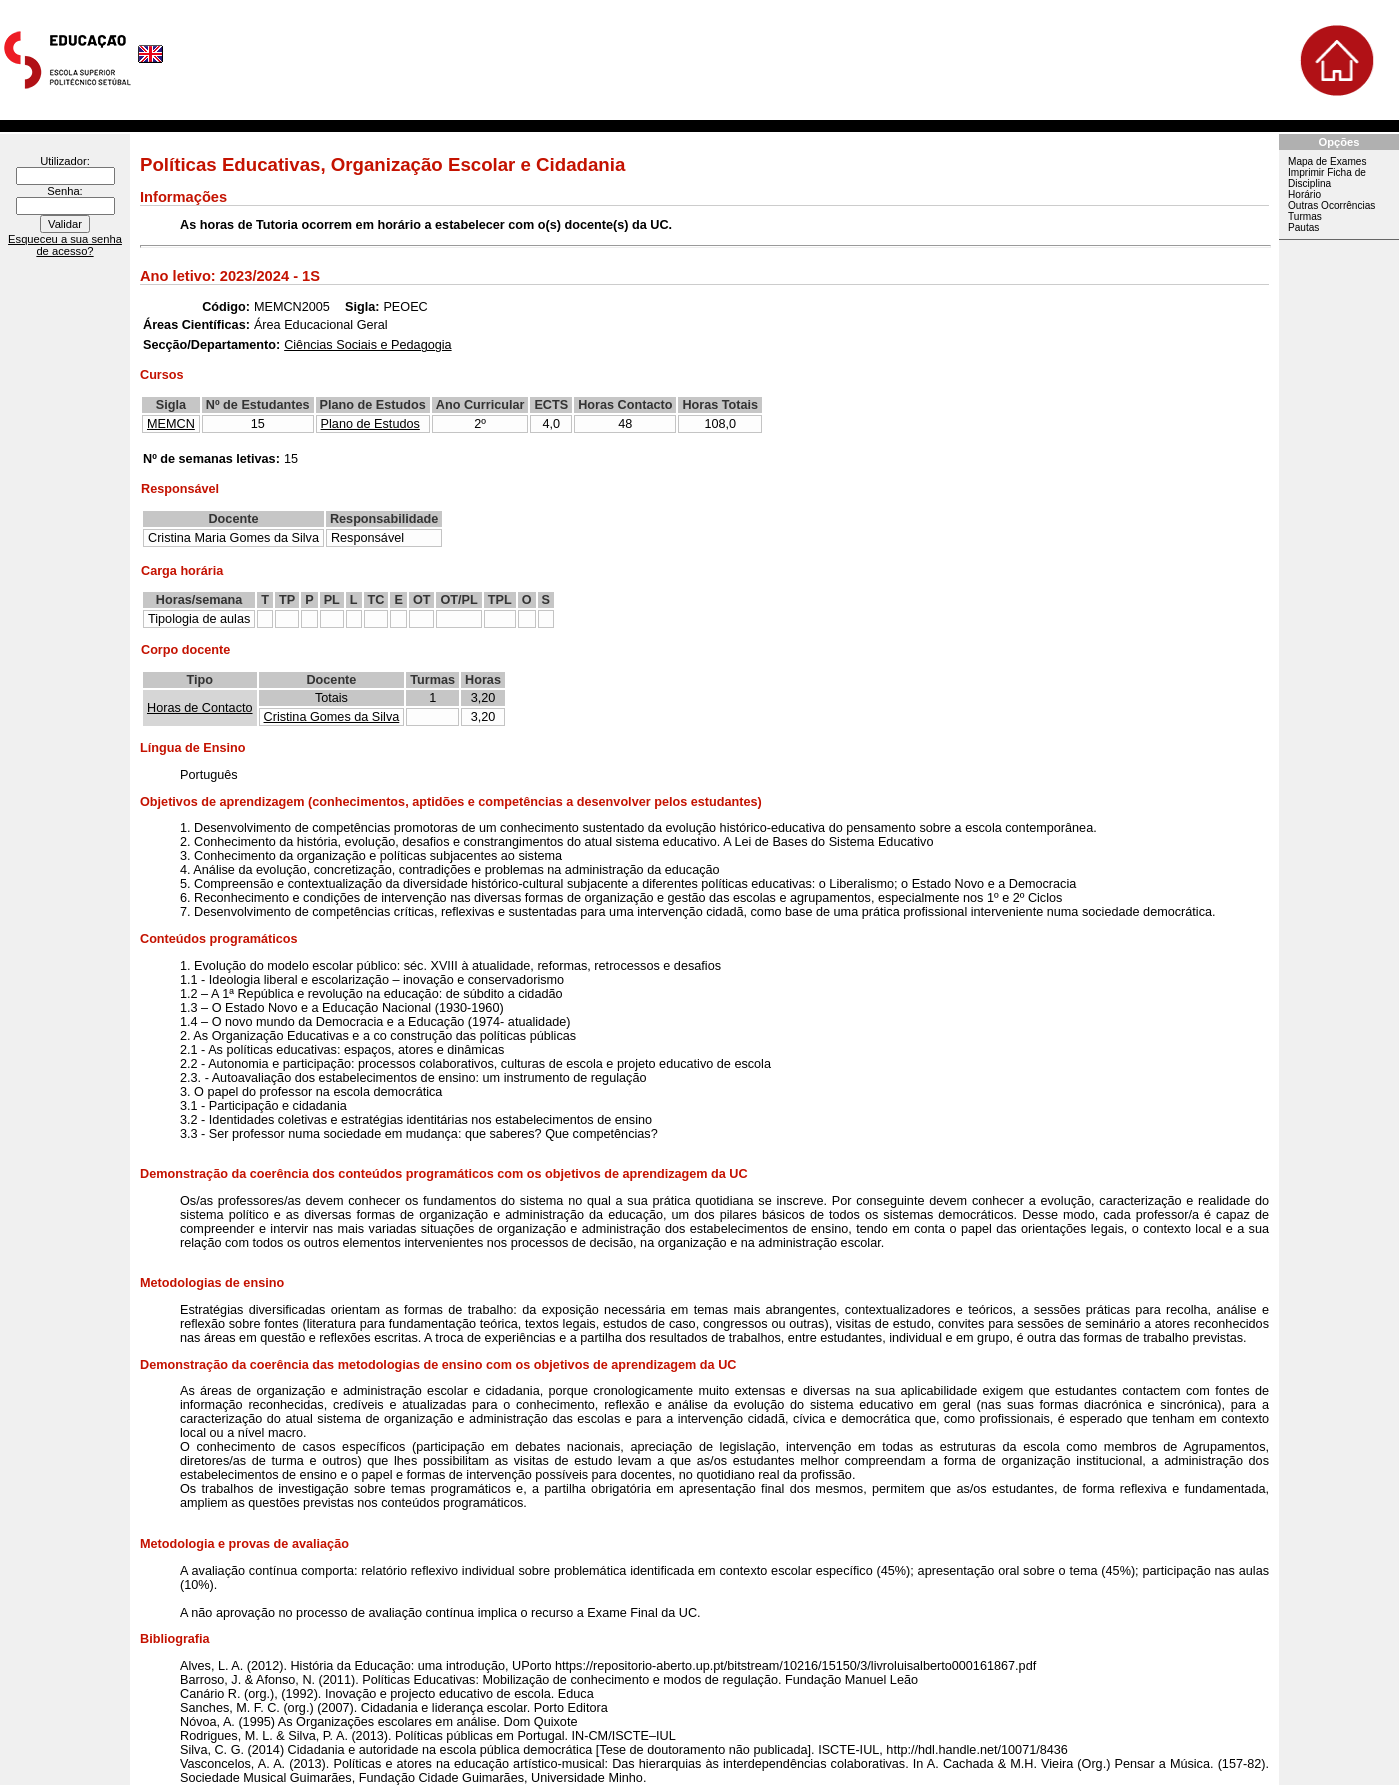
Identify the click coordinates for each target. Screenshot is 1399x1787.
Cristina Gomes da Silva (332, 717)
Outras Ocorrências (1331, 205)
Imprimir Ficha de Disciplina (1327, 178)
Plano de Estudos (370, 424)
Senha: (64, 191)
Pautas (1303, 227)
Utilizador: (65, 161)
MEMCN (171, 424)
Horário (1304, 194)
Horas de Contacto (200, 708)
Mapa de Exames (1327, 161)
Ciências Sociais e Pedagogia (367, 345)
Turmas (1305, 216)
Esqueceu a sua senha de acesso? (65, 245)
